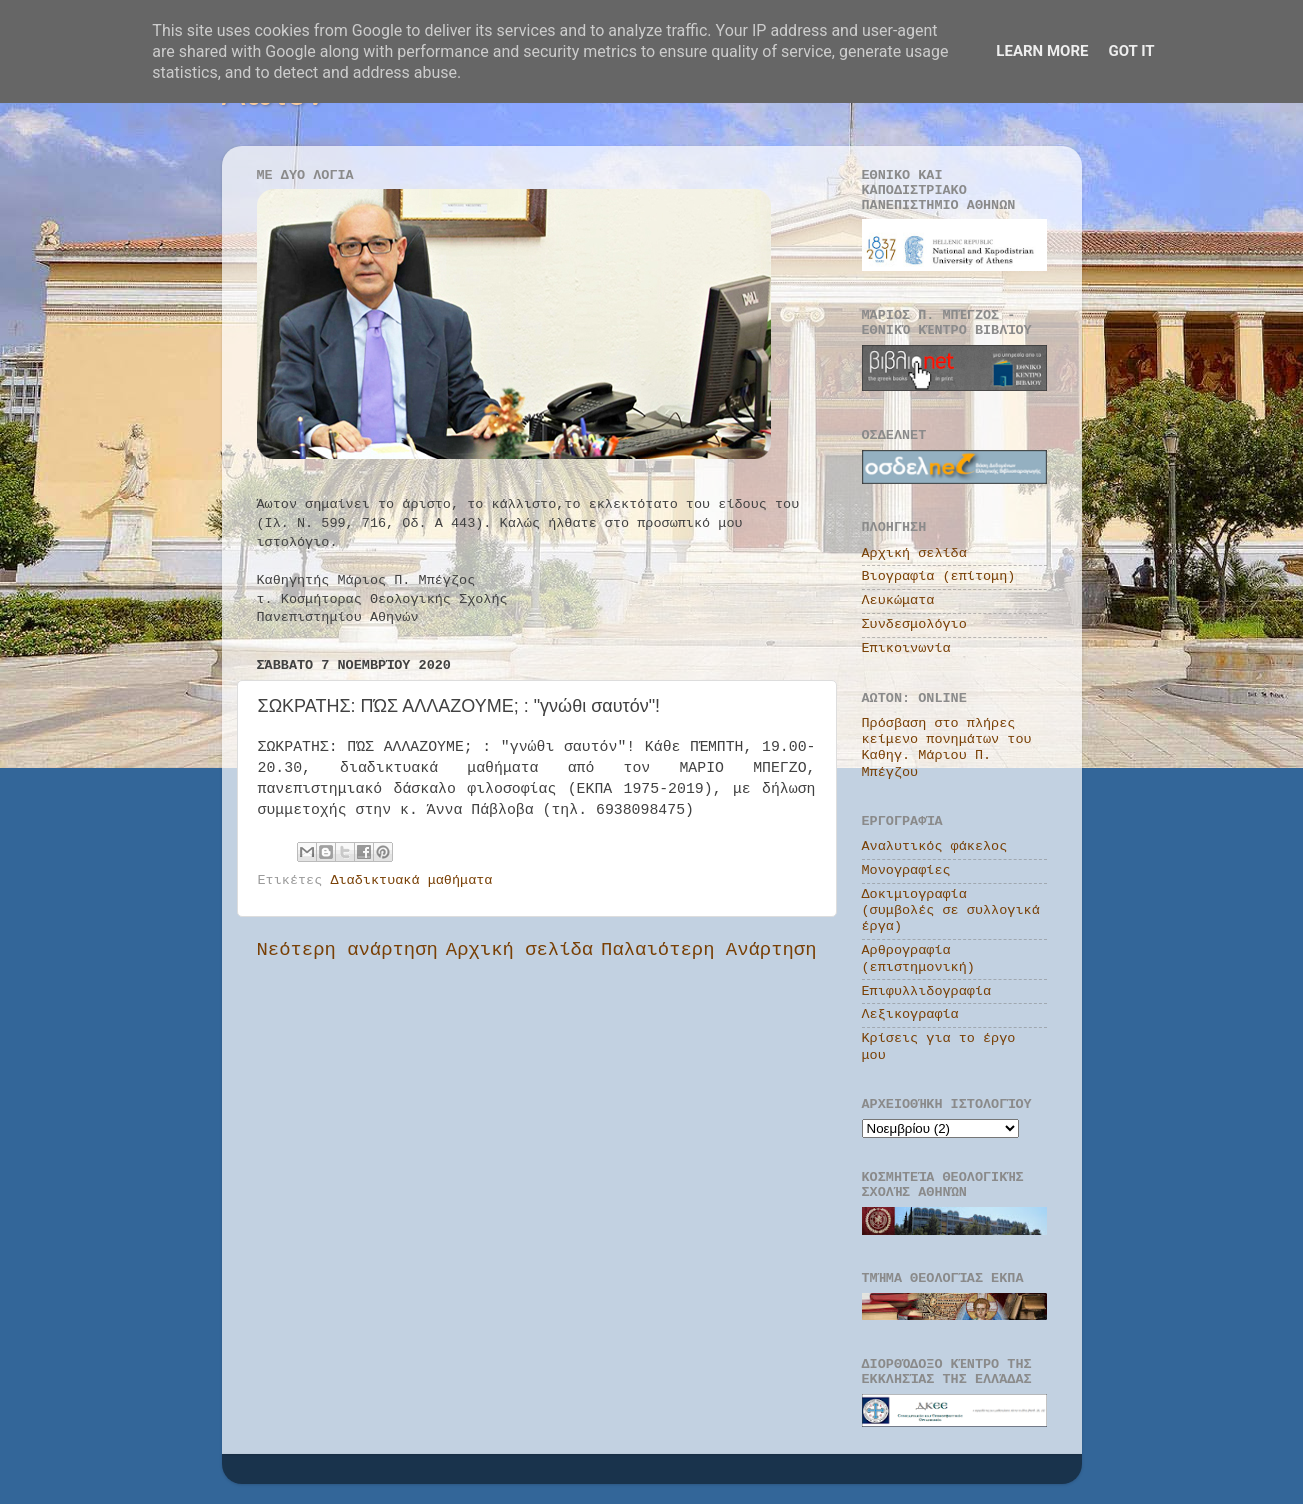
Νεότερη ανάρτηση (347, 950)
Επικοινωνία (906, 648)
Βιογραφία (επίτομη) (939, 576)
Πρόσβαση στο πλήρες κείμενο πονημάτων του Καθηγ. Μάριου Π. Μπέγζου (947, 748)
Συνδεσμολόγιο (914, 624)
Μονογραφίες (906, 870)
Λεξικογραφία (910, 1014)
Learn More (1042, 51)
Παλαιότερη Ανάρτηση (708, 950)
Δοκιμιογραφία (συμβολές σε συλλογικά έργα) (951, 910)
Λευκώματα (898, 600)
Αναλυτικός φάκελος (935, 846)
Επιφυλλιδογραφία (927, 991)
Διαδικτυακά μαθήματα (411, 880)
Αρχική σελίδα (519, 950)
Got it (1131, 51)
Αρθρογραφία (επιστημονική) (918, 958)
